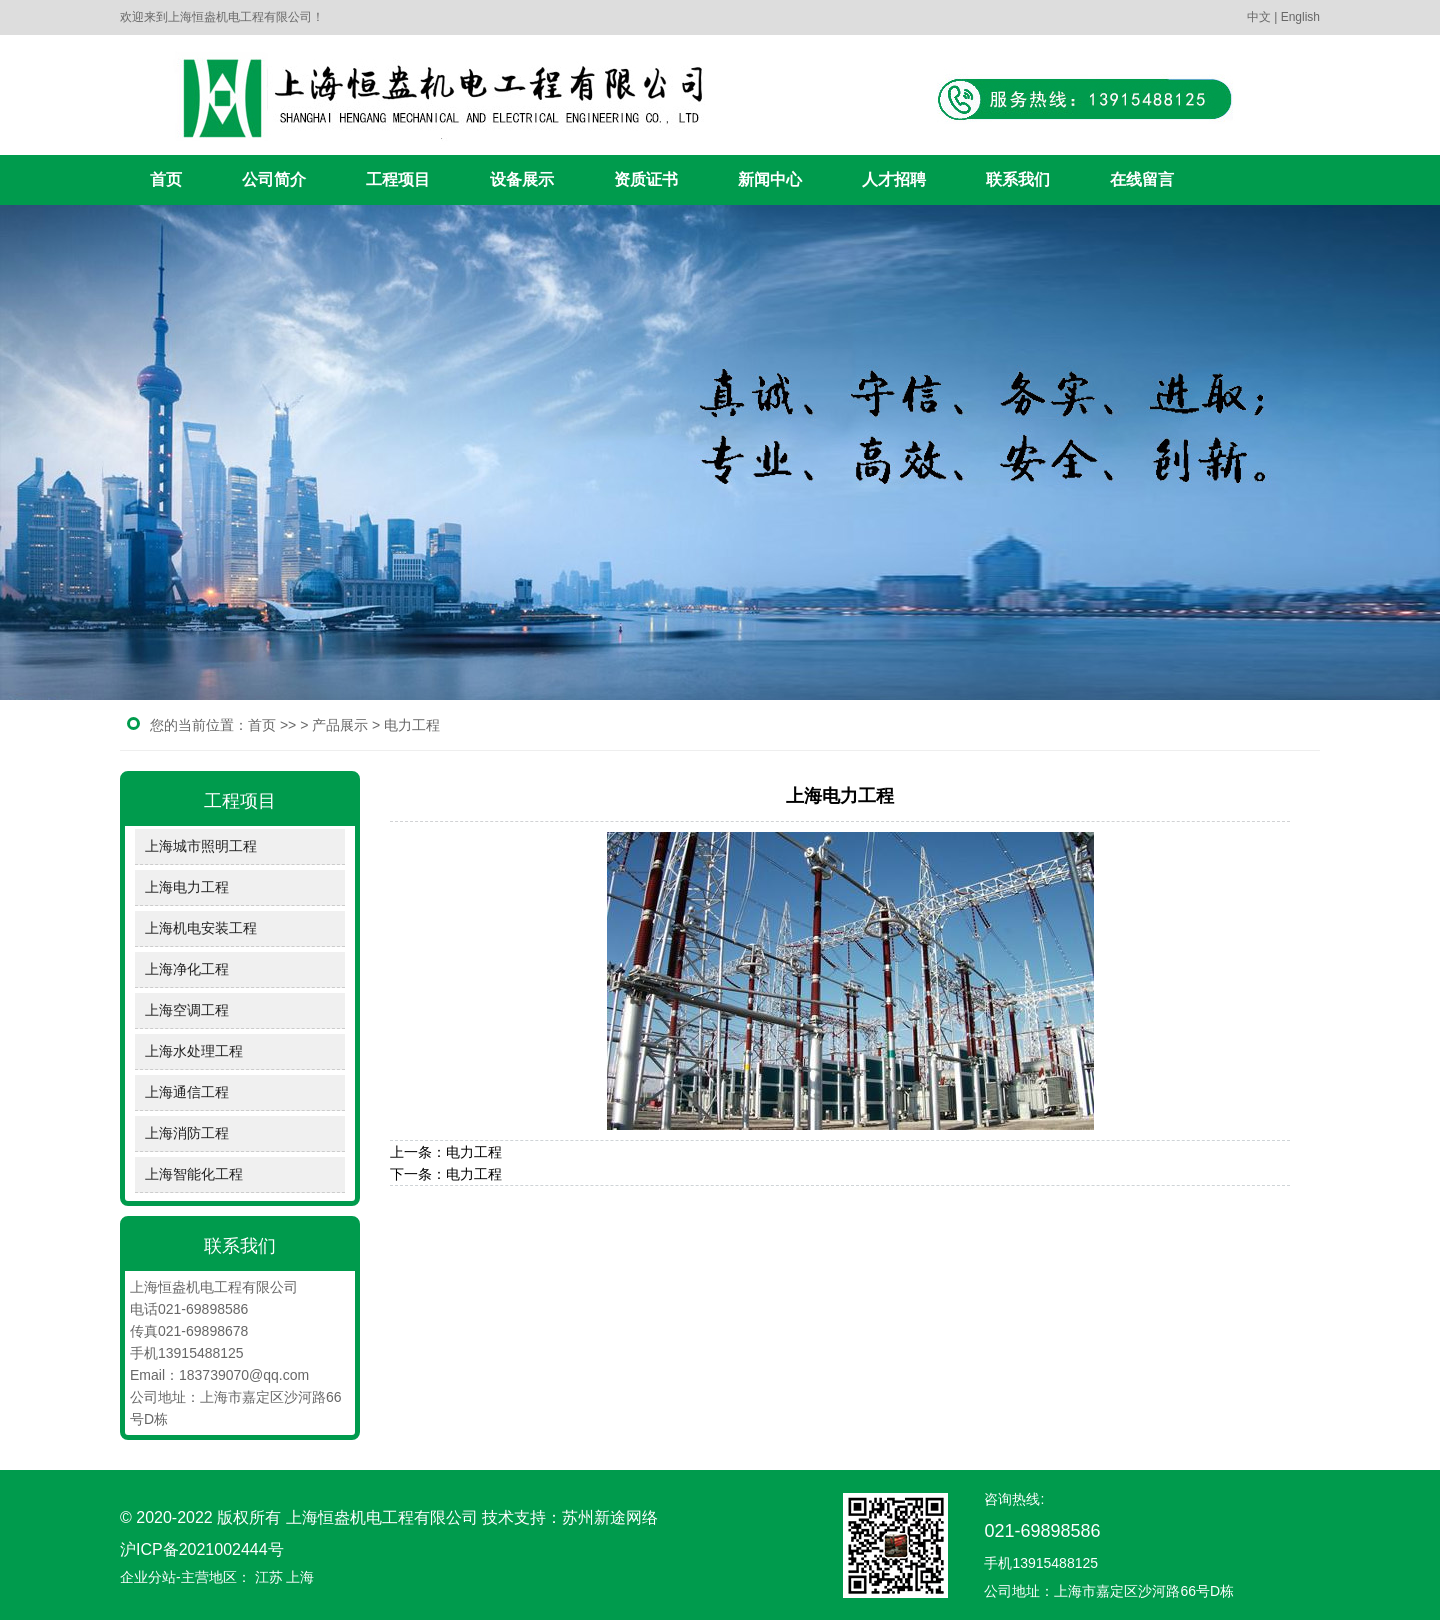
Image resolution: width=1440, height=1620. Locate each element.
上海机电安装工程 (201, 928)
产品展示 (340, 725)
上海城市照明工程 (201, 846)
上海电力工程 (187, 887)
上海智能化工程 (194, 1174)
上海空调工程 (187, 1010)
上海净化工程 (187, 969)
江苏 (269, 1577)
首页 (166, 179)
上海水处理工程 (194, 1051)
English (1300, 17)
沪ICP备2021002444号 (202, 1549)
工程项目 (398, 179)
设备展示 (522, 179)
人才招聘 (894, 179)
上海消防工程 (187, 1133)
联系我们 (1018, 179)
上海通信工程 (187, 1092)
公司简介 (274, 179)
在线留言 (1142, 179)
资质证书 (646, 179)
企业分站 (148, 1577)
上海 (300, 1577)
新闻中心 (770, 179)
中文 (1259, 17)
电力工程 (412, 725)
